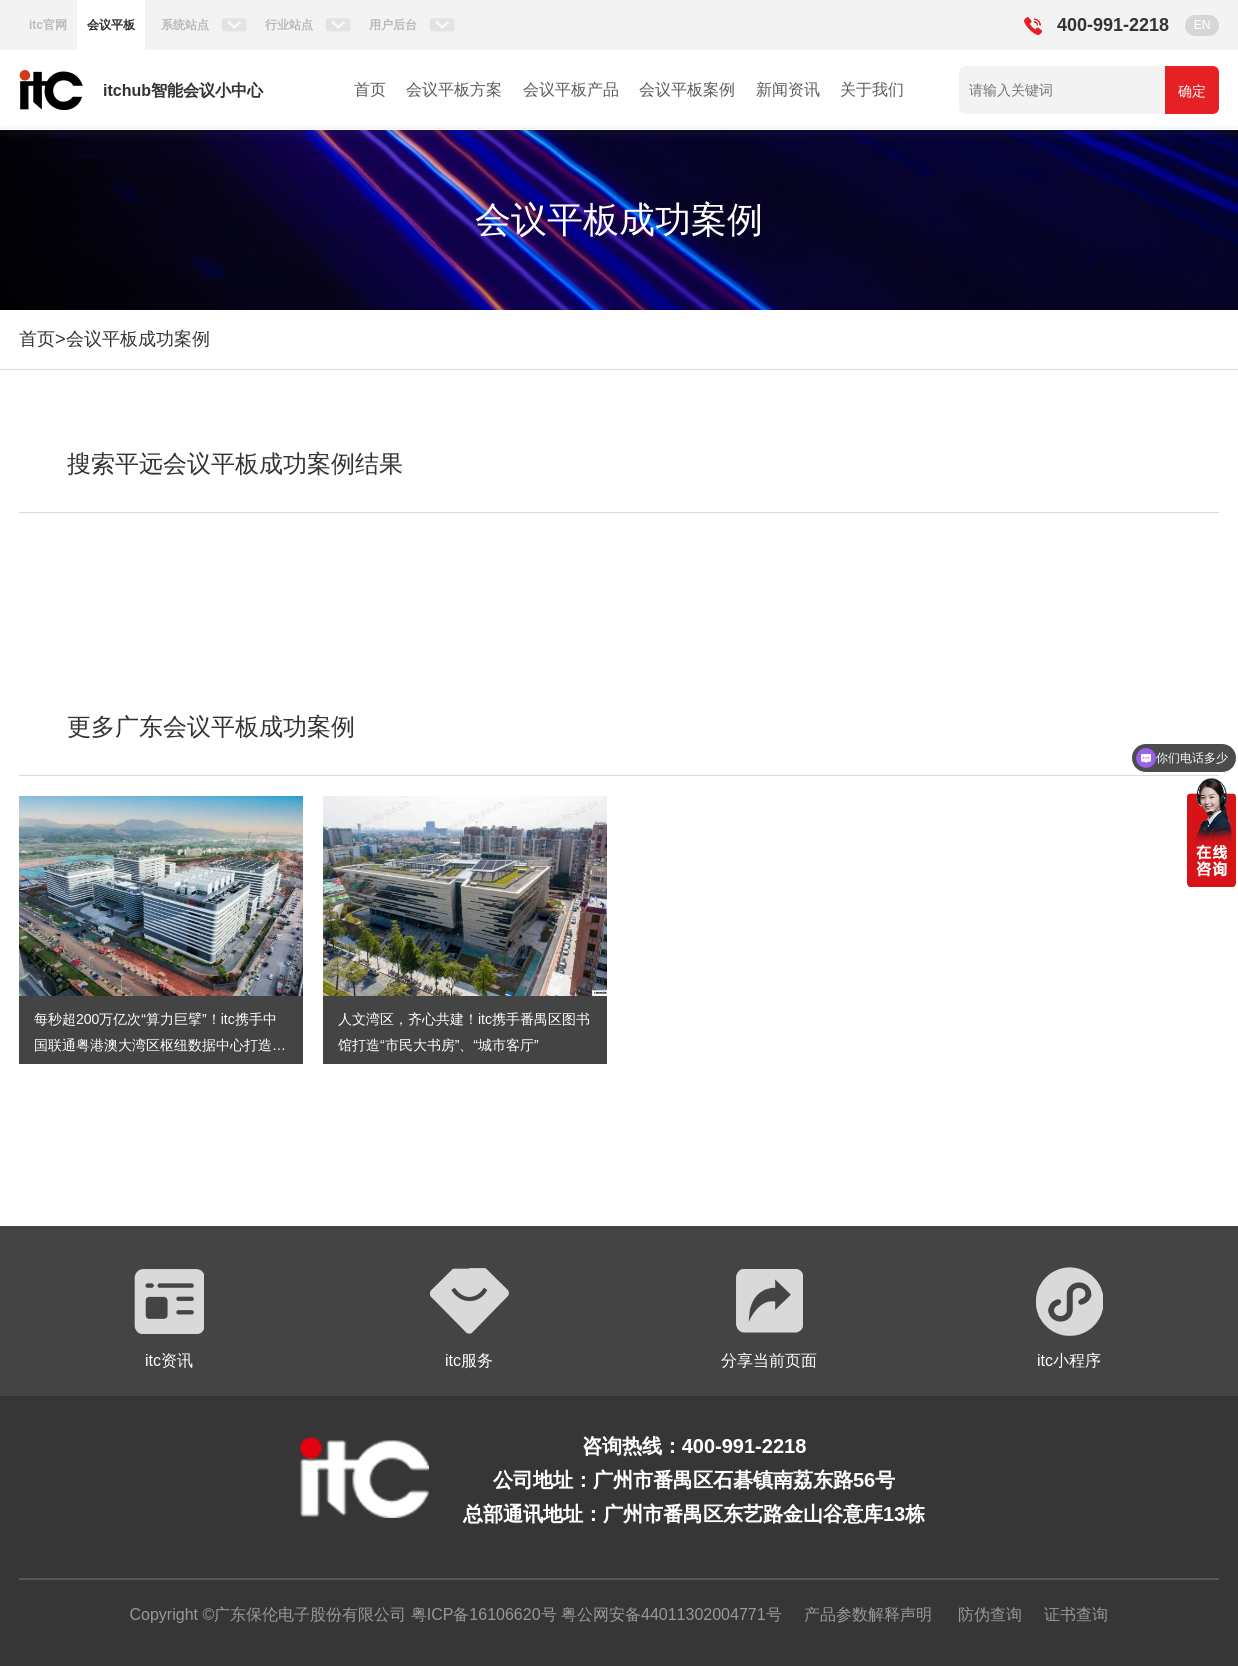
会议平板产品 (571, 89)
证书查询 (1076, 1614)
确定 (1192, 91)
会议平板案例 (687, 89)
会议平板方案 (454, 89)
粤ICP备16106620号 (481, 1614)
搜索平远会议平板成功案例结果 (235, 463)
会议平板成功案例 (138, 339)
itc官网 (48, 25)
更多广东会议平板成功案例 (211, 726)
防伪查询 (990, 1614)
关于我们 (872, 89)
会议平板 (111, 25)
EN (1202, 25)
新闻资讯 (788, 89)
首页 (370, 89)
